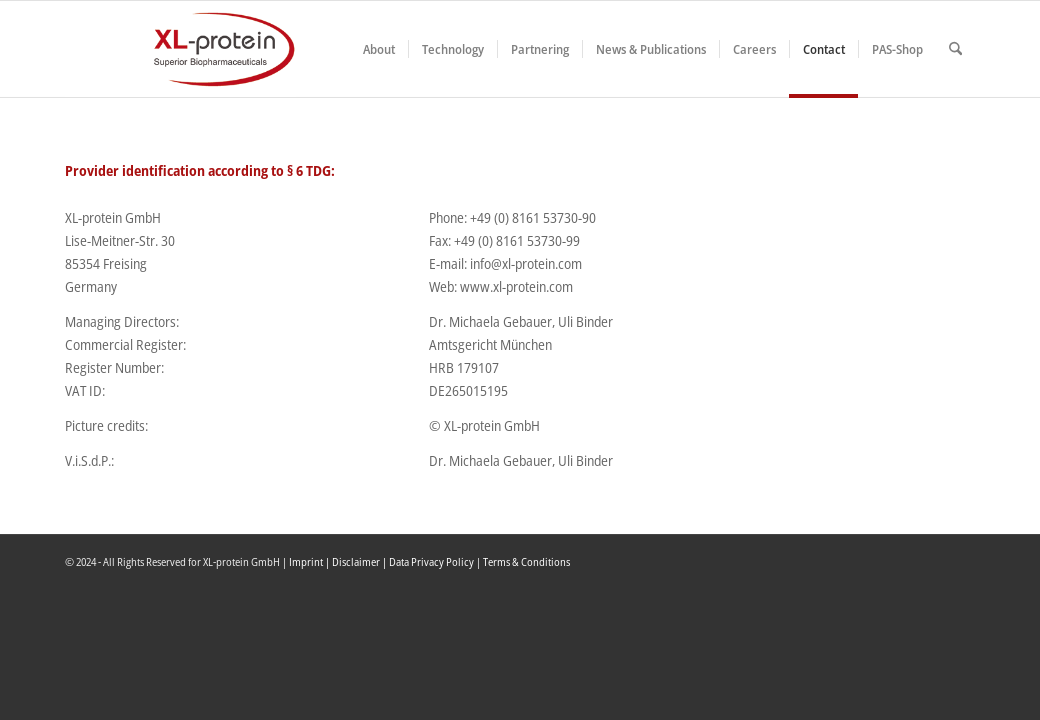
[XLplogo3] (180, 49)
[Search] (955, 49)
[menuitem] (379, 49)
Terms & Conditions (526, 561)
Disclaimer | (360, 561)
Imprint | (310, 561)
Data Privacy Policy (431, 561)
